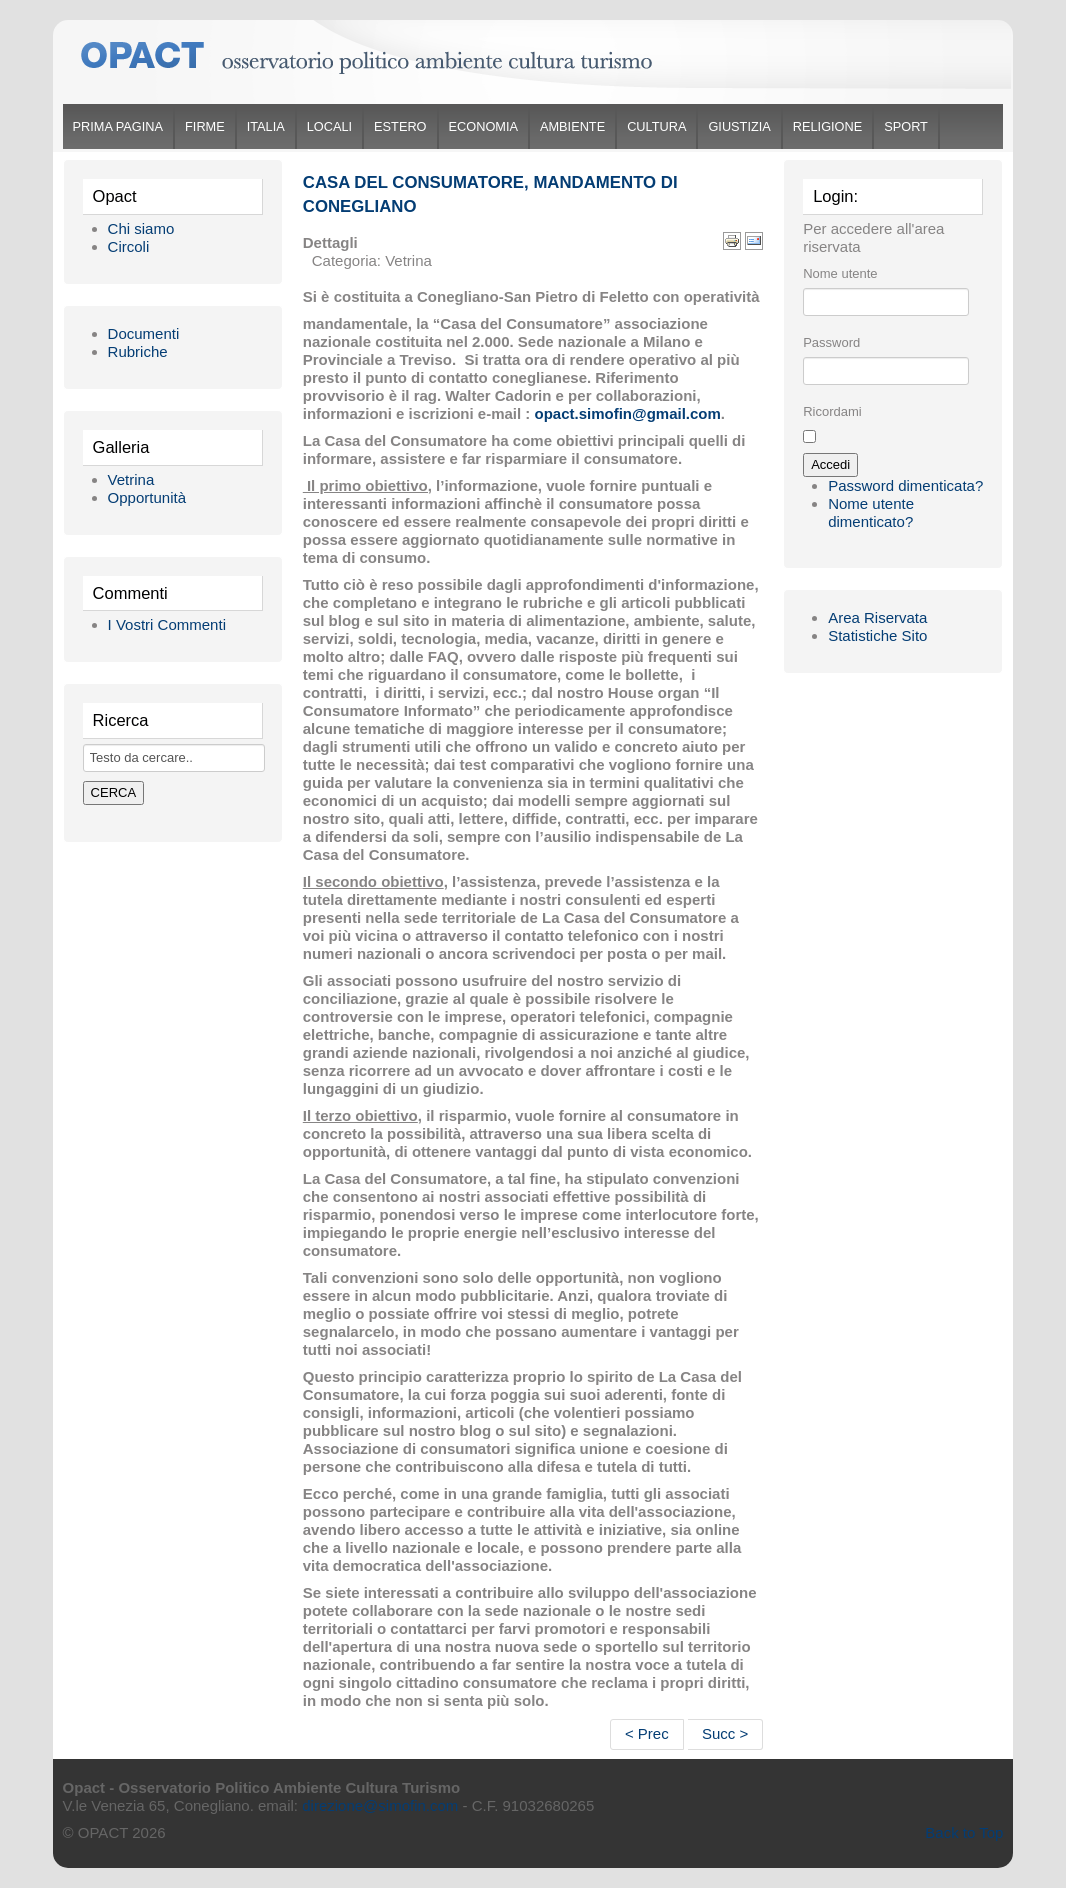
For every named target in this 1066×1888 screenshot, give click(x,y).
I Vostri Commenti (167, 624)
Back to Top (964, 1832)
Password (831, 342)
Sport (906, 126)
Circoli (129, 246)
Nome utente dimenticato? (871, 512)
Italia (266, 126)
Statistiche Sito (877, 635)
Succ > (725, 1733)
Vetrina (131, 479)
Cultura (656, 126)
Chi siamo (141, 228)
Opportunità (147, 497)
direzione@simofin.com (380, 1805)
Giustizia (739, 126)
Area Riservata (877, 617)
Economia (483, 126)
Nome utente (840, 273)
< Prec (647, 1733)
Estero (400, 126)
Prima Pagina (118, 126)
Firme (205, 126)
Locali (329, 126)
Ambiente (572, 126)
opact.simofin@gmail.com (628, 413)
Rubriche (138, 351)
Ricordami (832, 411)
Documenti (144, 333)
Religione (827, 126)
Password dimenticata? (905, 485)
